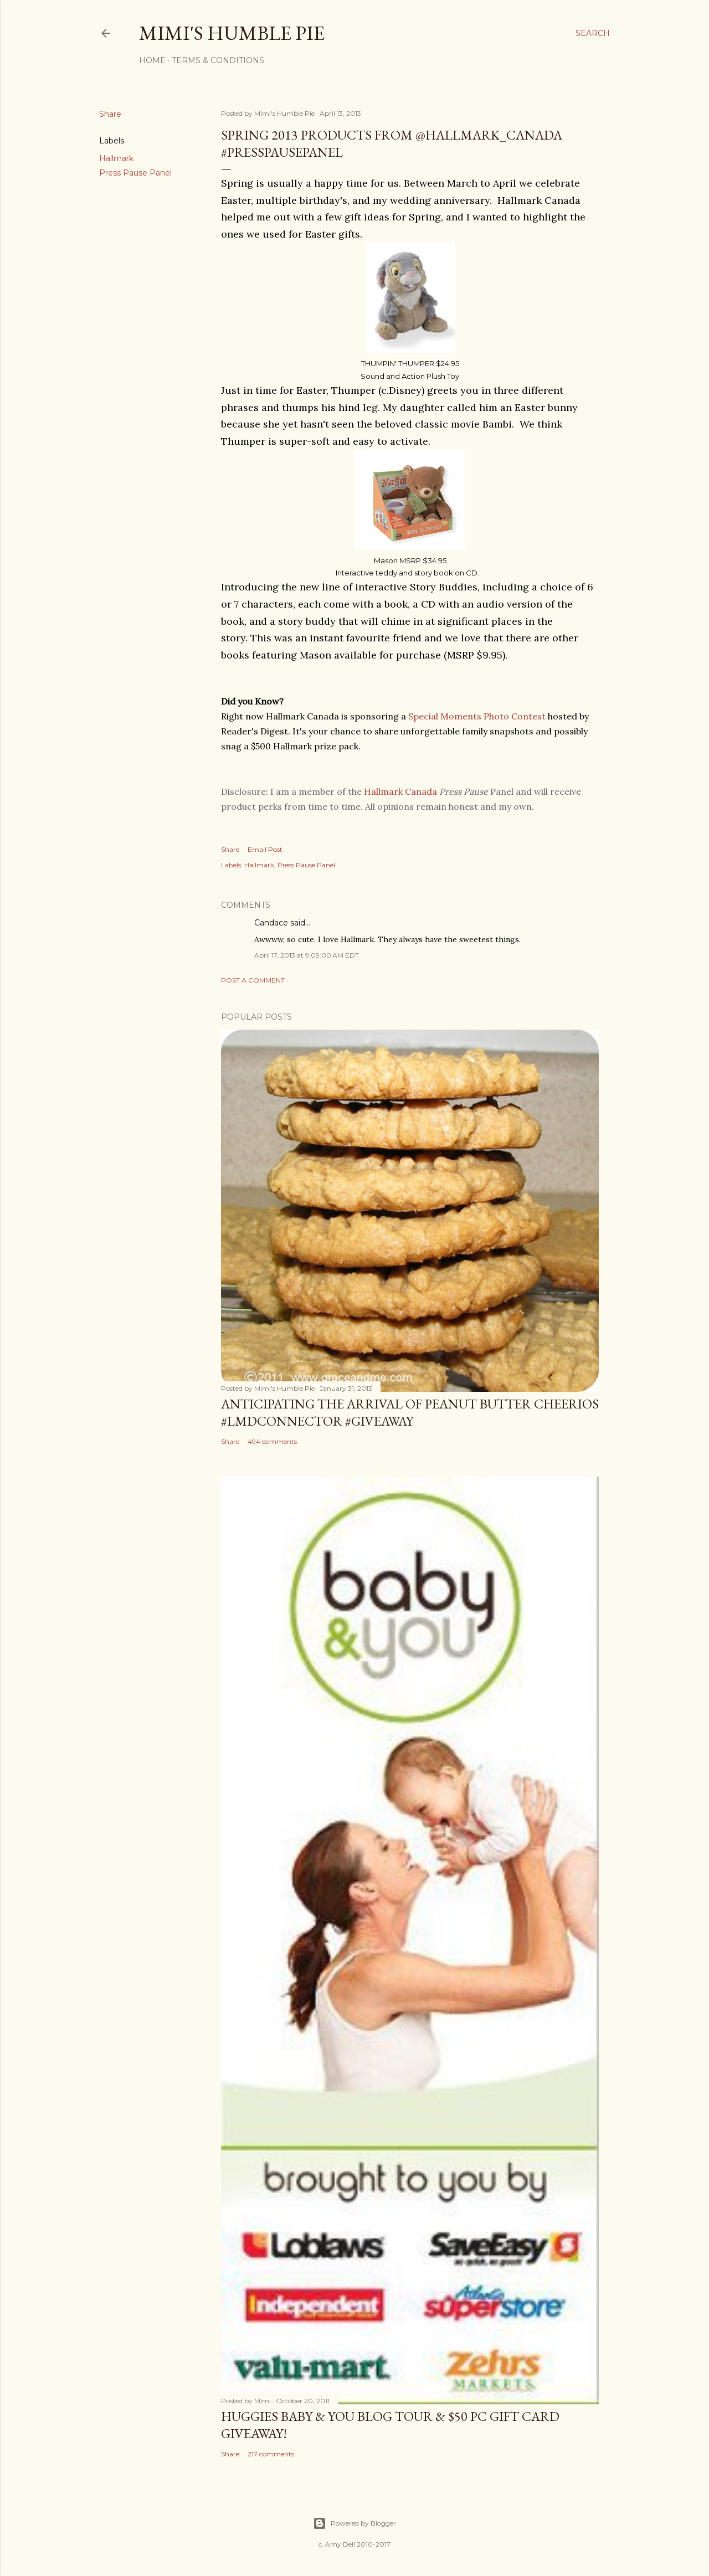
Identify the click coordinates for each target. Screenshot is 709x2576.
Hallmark (116, 158)
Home (152, 60)
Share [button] (110, 114)
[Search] (593, 33)
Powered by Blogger (354, 2523)
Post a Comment (253, 980)
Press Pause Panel (135, 173)
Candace (271, 923)
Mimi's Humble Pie (232, 33)
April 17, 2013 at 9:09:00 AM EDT (306, 955)
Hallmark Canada (400, 791)
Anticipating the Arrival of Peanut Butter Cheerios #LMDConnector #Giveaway (410, 1412)
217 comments (271, 2454)
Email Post (265, 849)
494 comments (272, 1441)
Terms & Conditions (218, 60)
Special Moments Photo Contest (477, 716)
